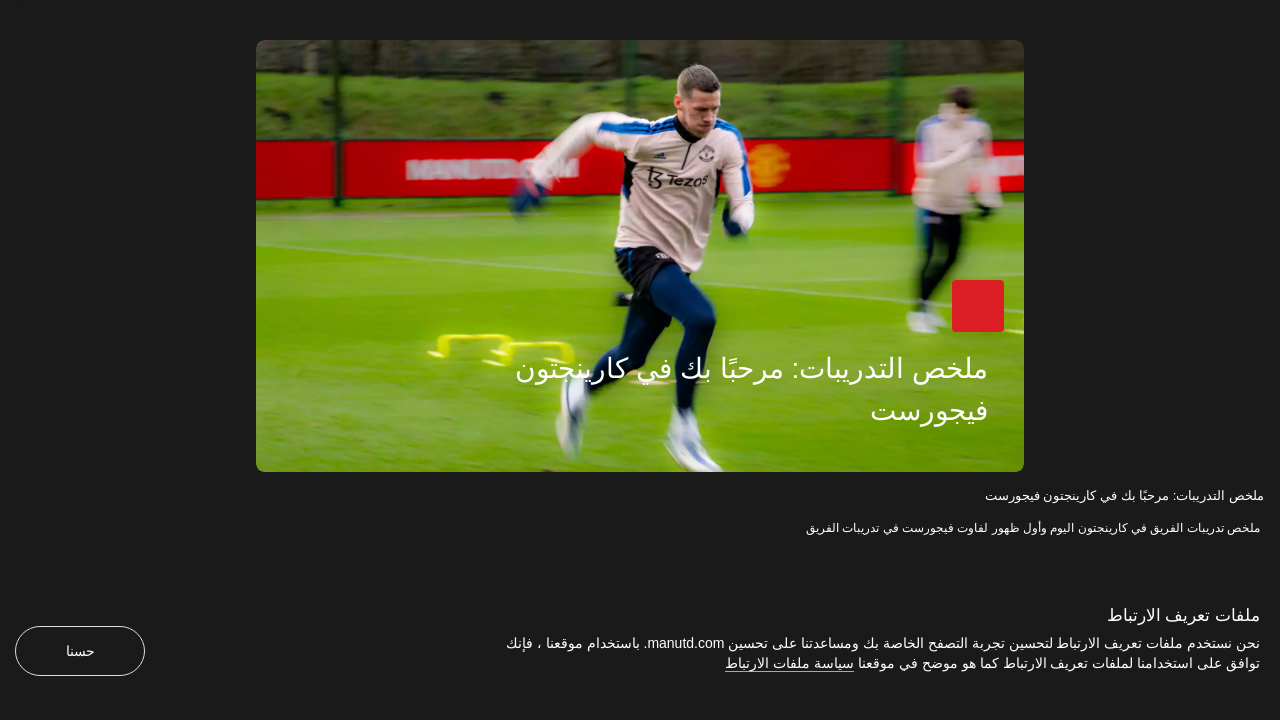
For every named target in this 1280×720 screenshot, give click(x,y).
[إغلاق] (12, 12)
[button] (978, 306)
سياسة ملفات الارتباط (789, 663)
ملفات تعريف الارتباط (1183, 615)
